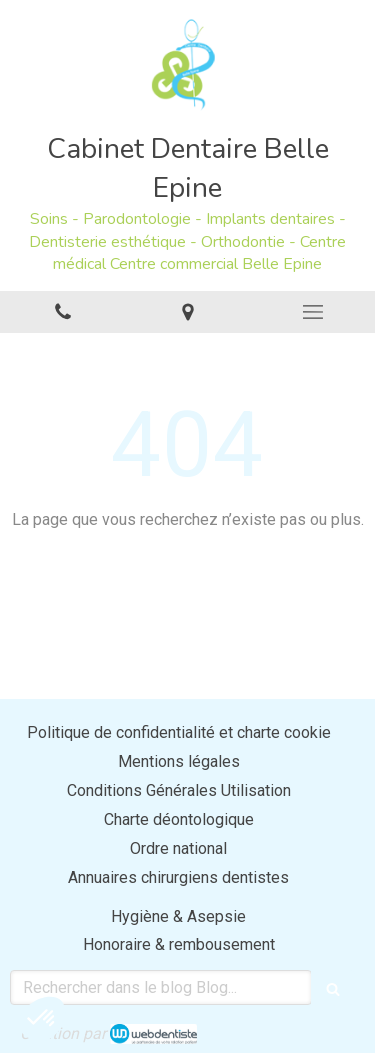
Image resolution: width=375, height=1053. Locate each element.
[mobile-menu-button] (312, 312)
